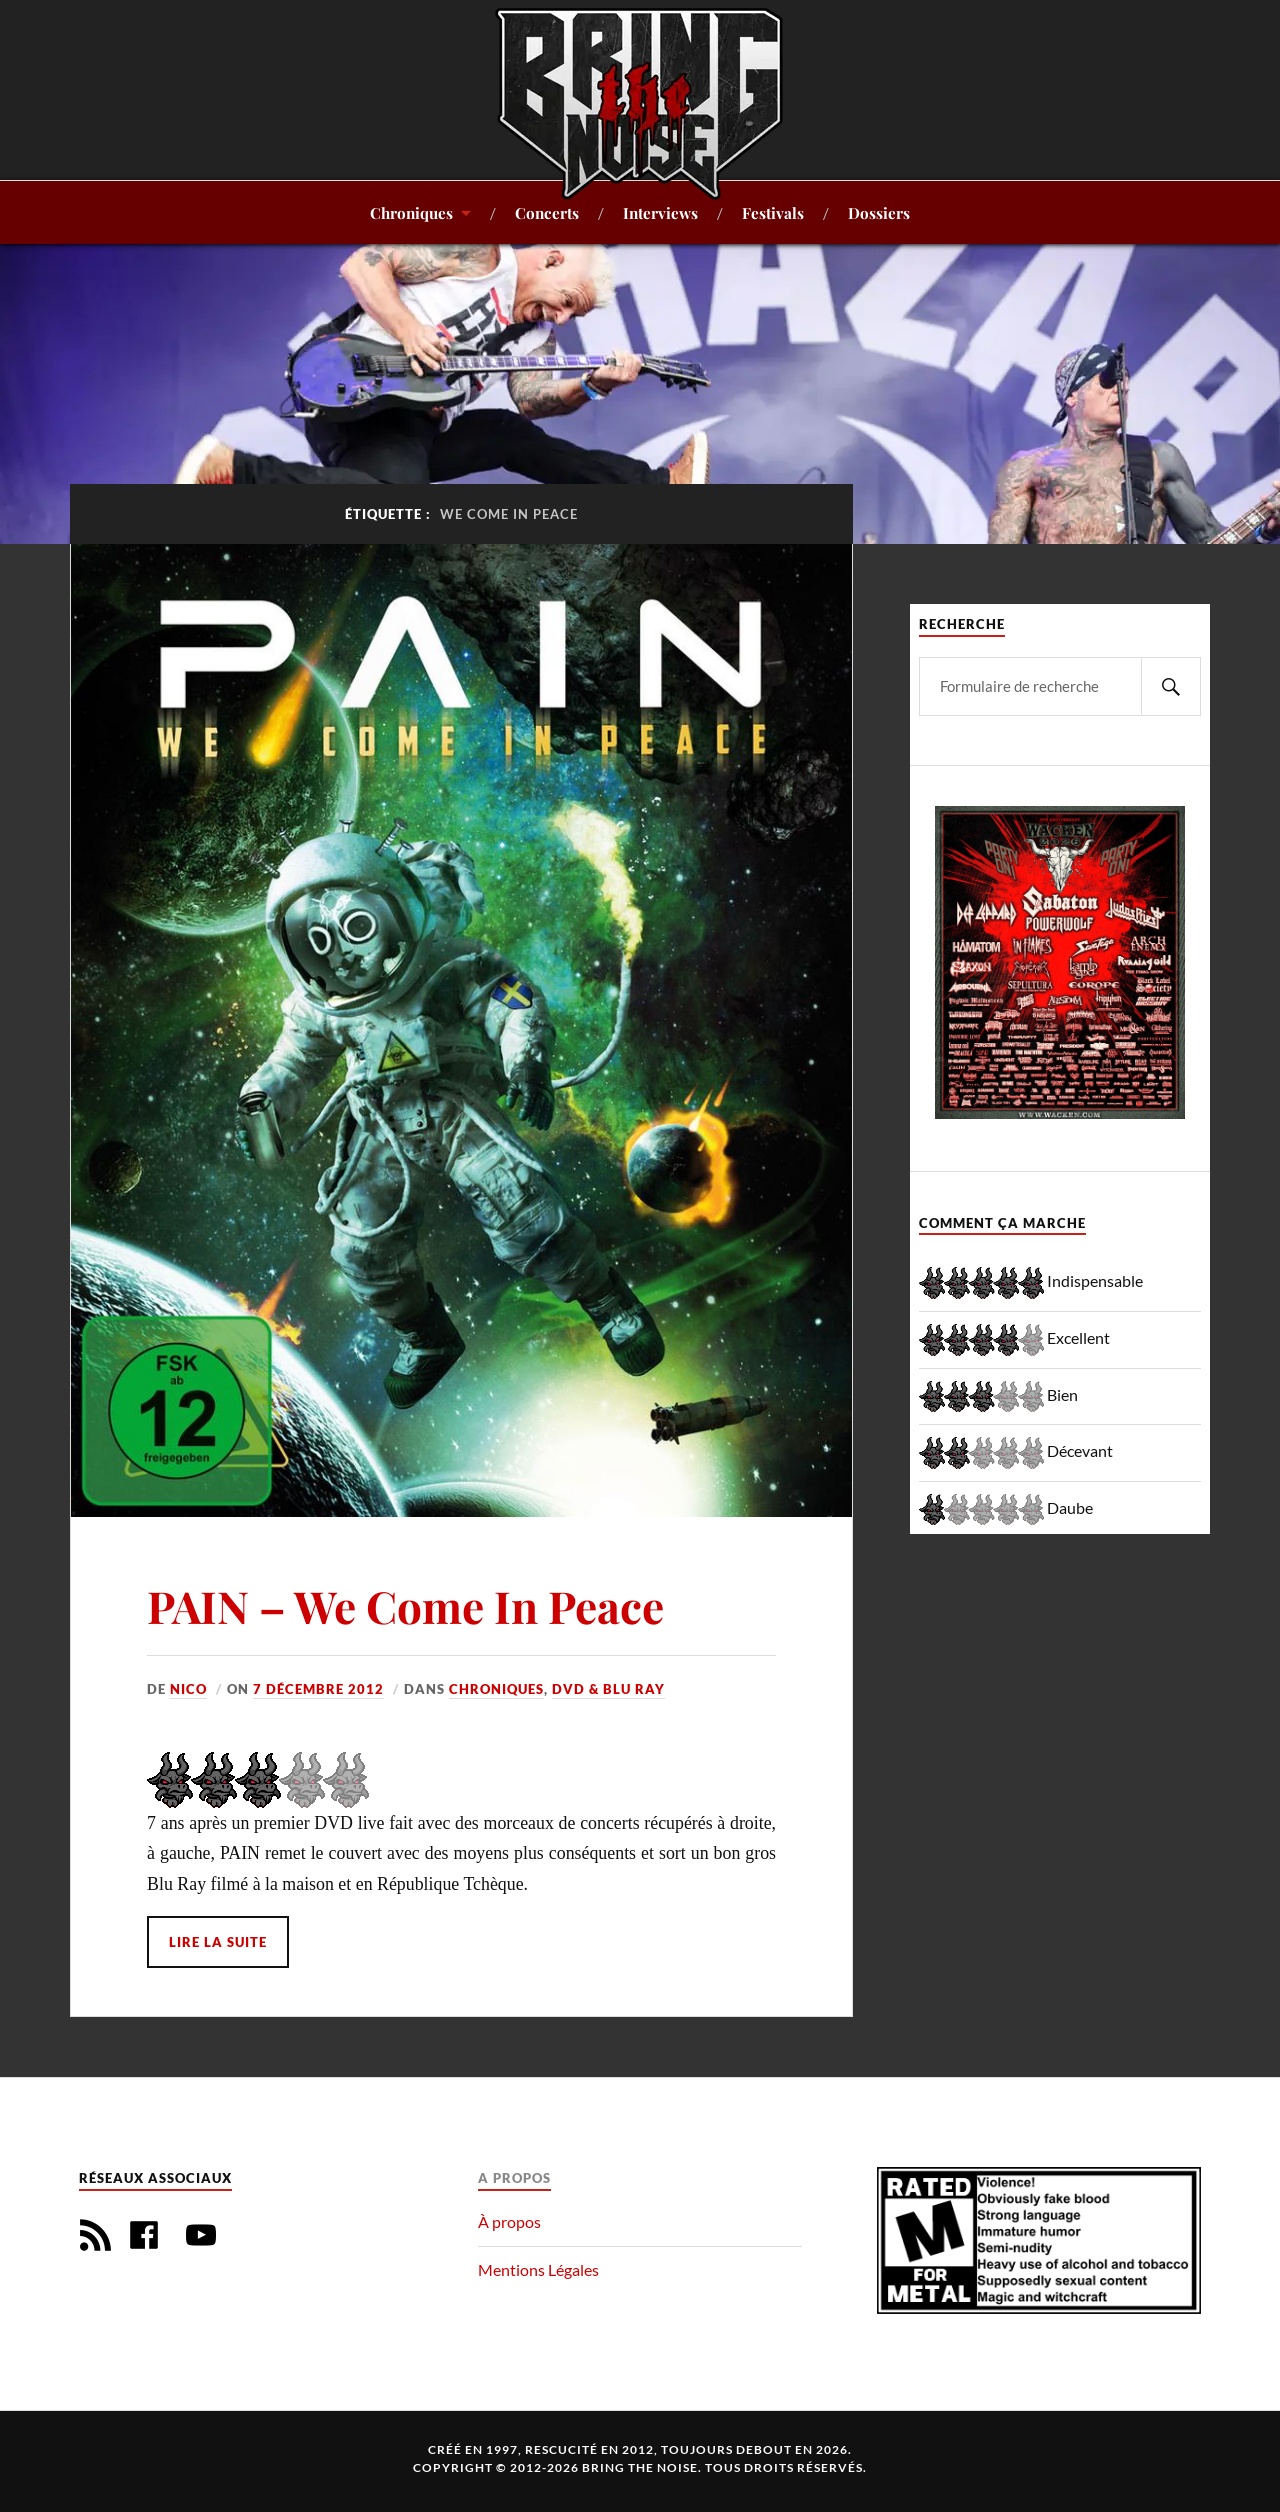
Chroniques (411, 212)
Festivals (773, 212)
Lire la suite (218, 1942)
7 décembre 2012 (318, 1689)
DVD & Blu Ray (608, 1689)
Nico (188, 1689)
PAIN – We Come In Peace (405, 1605)
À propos (509, 2221)
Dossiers (879, 212)
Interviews (660, 212)
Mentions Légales (538, 2269)
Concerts (547, 212)
